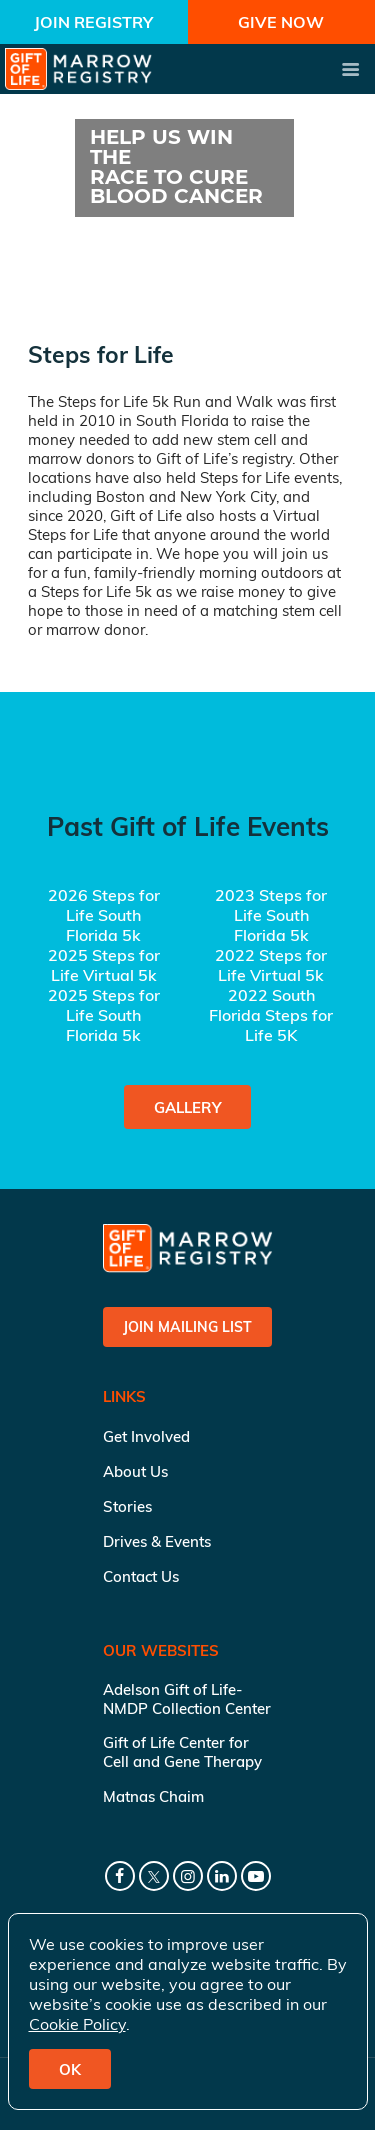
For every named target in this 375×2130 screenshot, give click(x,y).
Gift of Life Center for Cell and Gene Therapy (182, 1752)
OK (70, 2069)
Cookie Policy (77, 2024)
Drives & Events (157, 1541)
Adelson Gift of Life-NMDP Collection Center (187, 1699)
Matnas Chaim (153, 1796)
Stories (127, 1506)
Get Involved (146, 1436)
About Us (135, 1471)
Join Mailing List (187, 1327)
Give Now (281, 22)
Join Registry (93, 22)
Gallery (187, 1107)
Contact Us (141, 1576)
